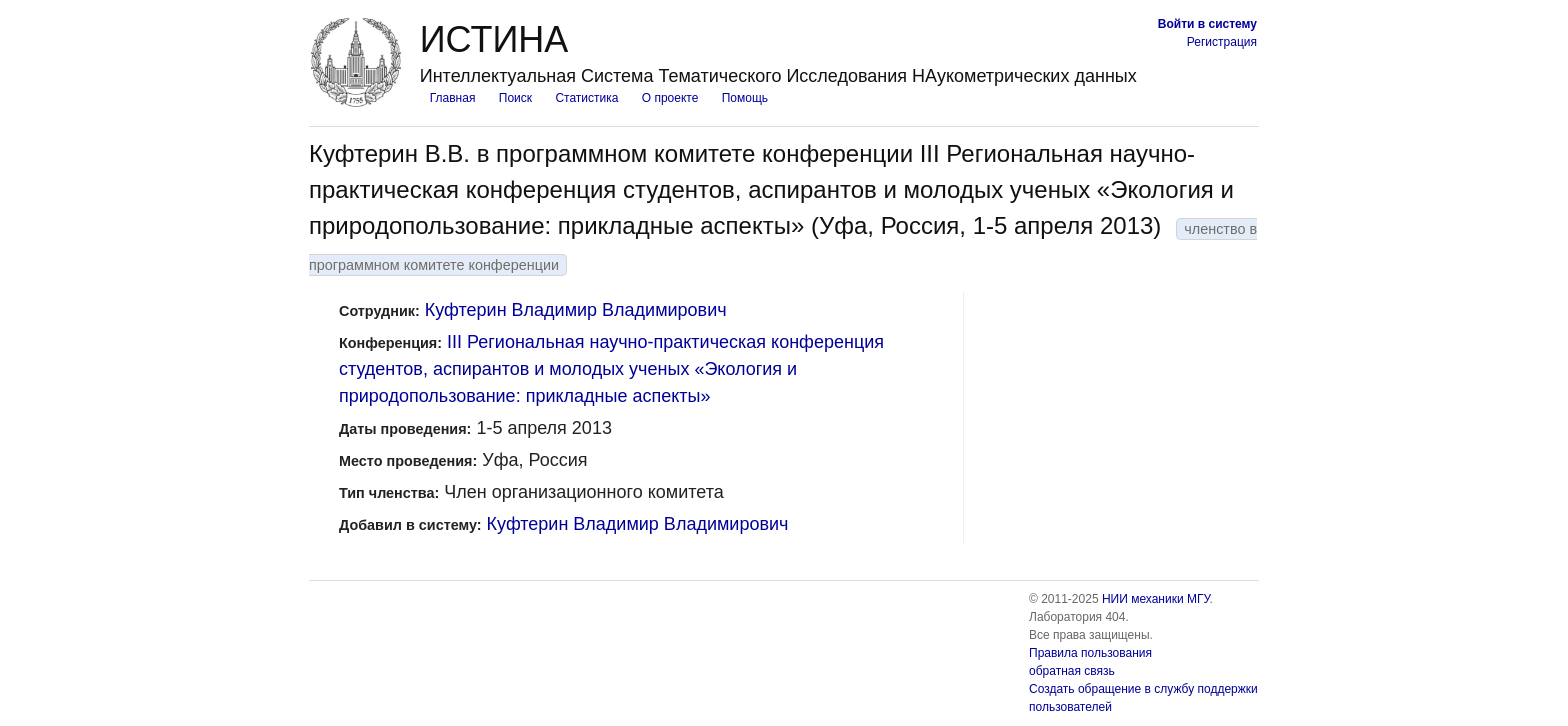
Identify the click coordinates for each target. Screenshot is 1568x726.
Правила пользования (1090, 653)
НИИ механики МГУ (1156, 599)
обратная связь (1072, 671)
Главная (453, 98)
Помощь (745, 98)
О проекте (670, 98)
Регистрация (1222, 42)
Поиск (515, 98)
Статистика (586, 98)
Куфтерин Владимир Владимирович (576, 310)
